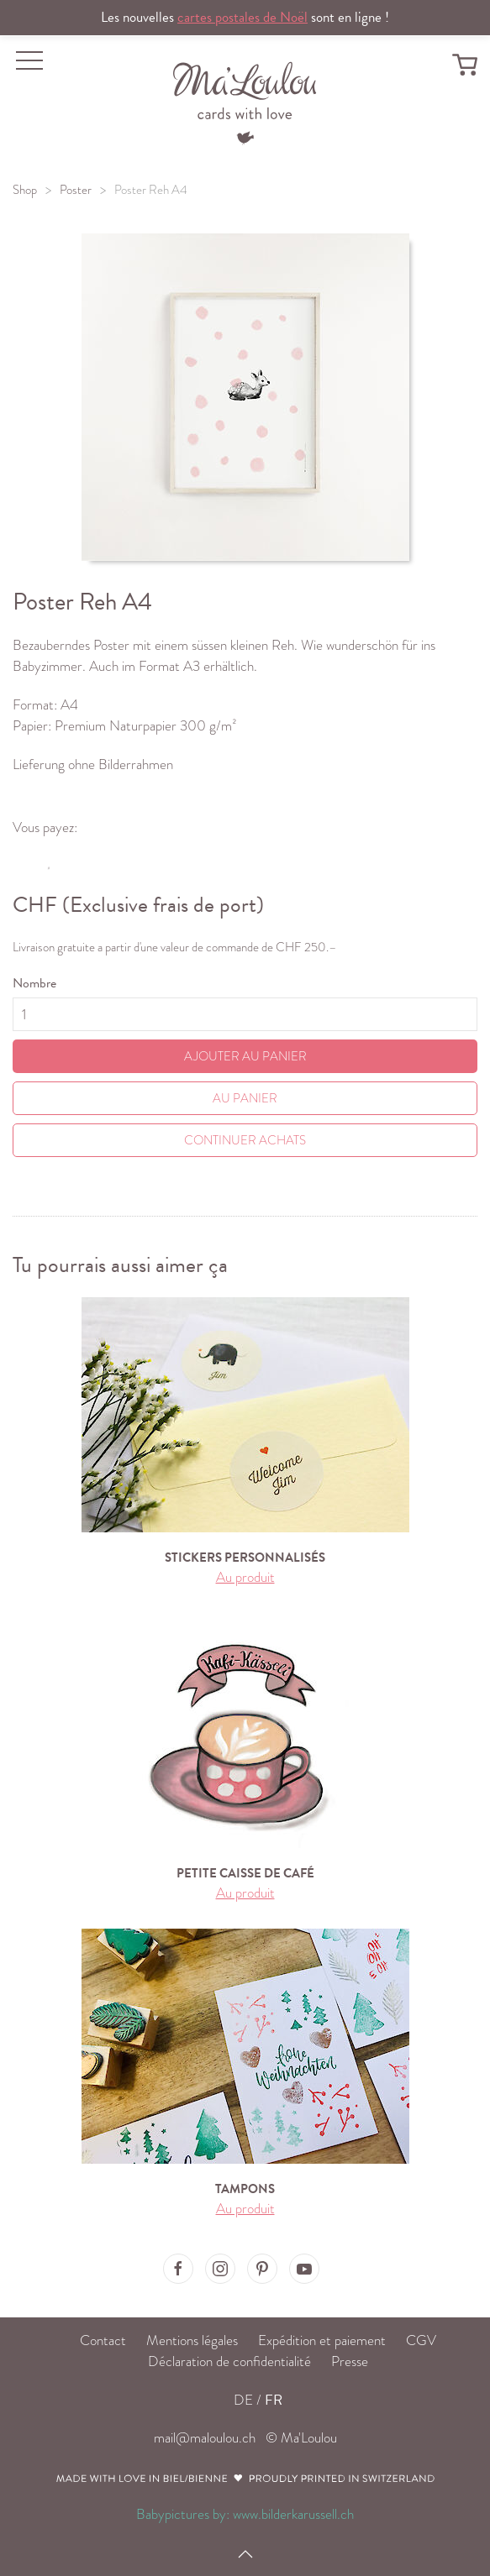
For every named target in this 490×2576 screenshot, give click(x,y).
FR (273, 2400)
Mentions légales (192, 2340)
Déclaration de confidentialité (229, 2361)
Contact (103, 2340)
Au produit (245, 1577)
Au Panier (245, 1098)
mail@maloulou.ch (205, 2437)
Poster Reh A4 (150, 190)
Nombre (34, 983)
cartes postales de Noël (242, 17)
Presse (349, 2361)
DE (243, 2400)
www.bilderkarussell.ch (293, 2514)
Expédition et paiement (322, 2340)
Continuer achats (245, 1140)
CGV (421, 2340)
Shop (25, 190)
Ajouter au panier (245, 1056)
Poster (76, 190)
